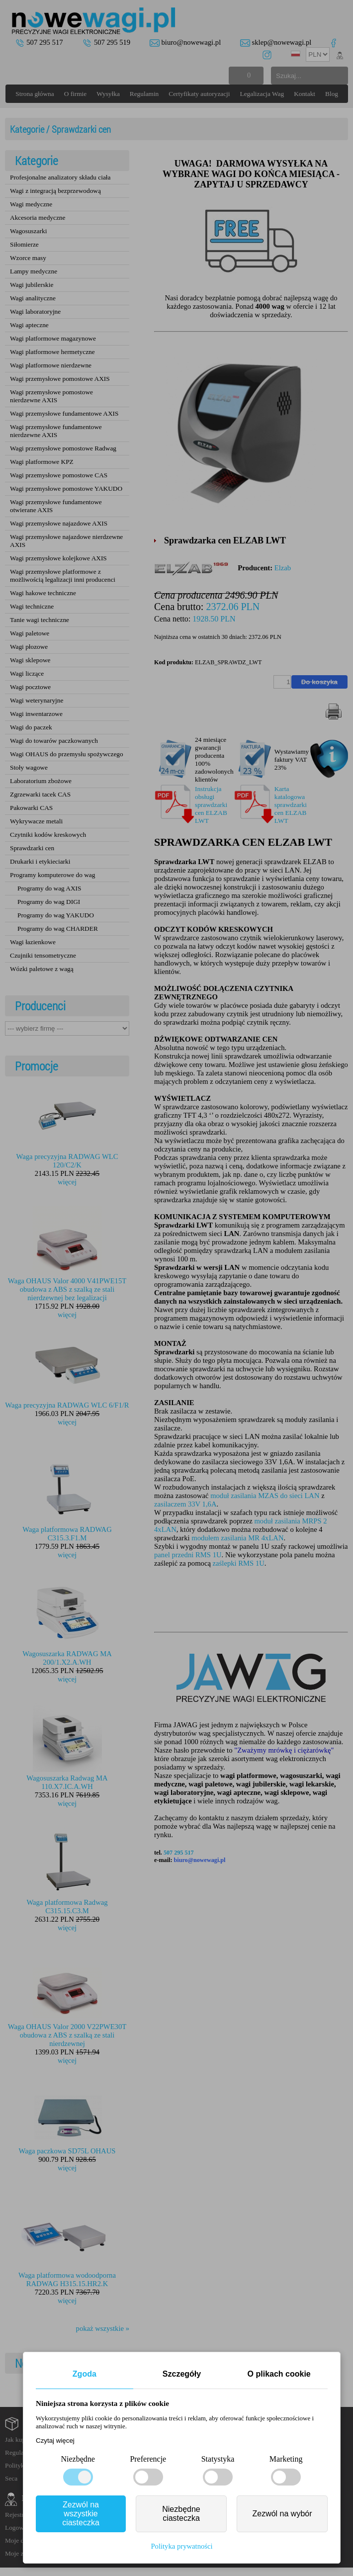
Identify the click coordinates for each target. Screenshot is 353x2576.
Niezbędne (77, 2459)
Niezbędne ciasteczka (181, 2513)
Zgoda (84, 2374)
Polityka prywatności (181, 2546)
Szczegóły (182, 2374)
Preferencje (148, 2459)
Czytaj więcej (55, 2440)
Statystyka (218, 2459)
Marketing (286, 2459)
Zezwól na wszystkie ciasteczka (80, 2513)
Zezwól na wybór (282, 2513)
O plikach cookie (279, 2374)
